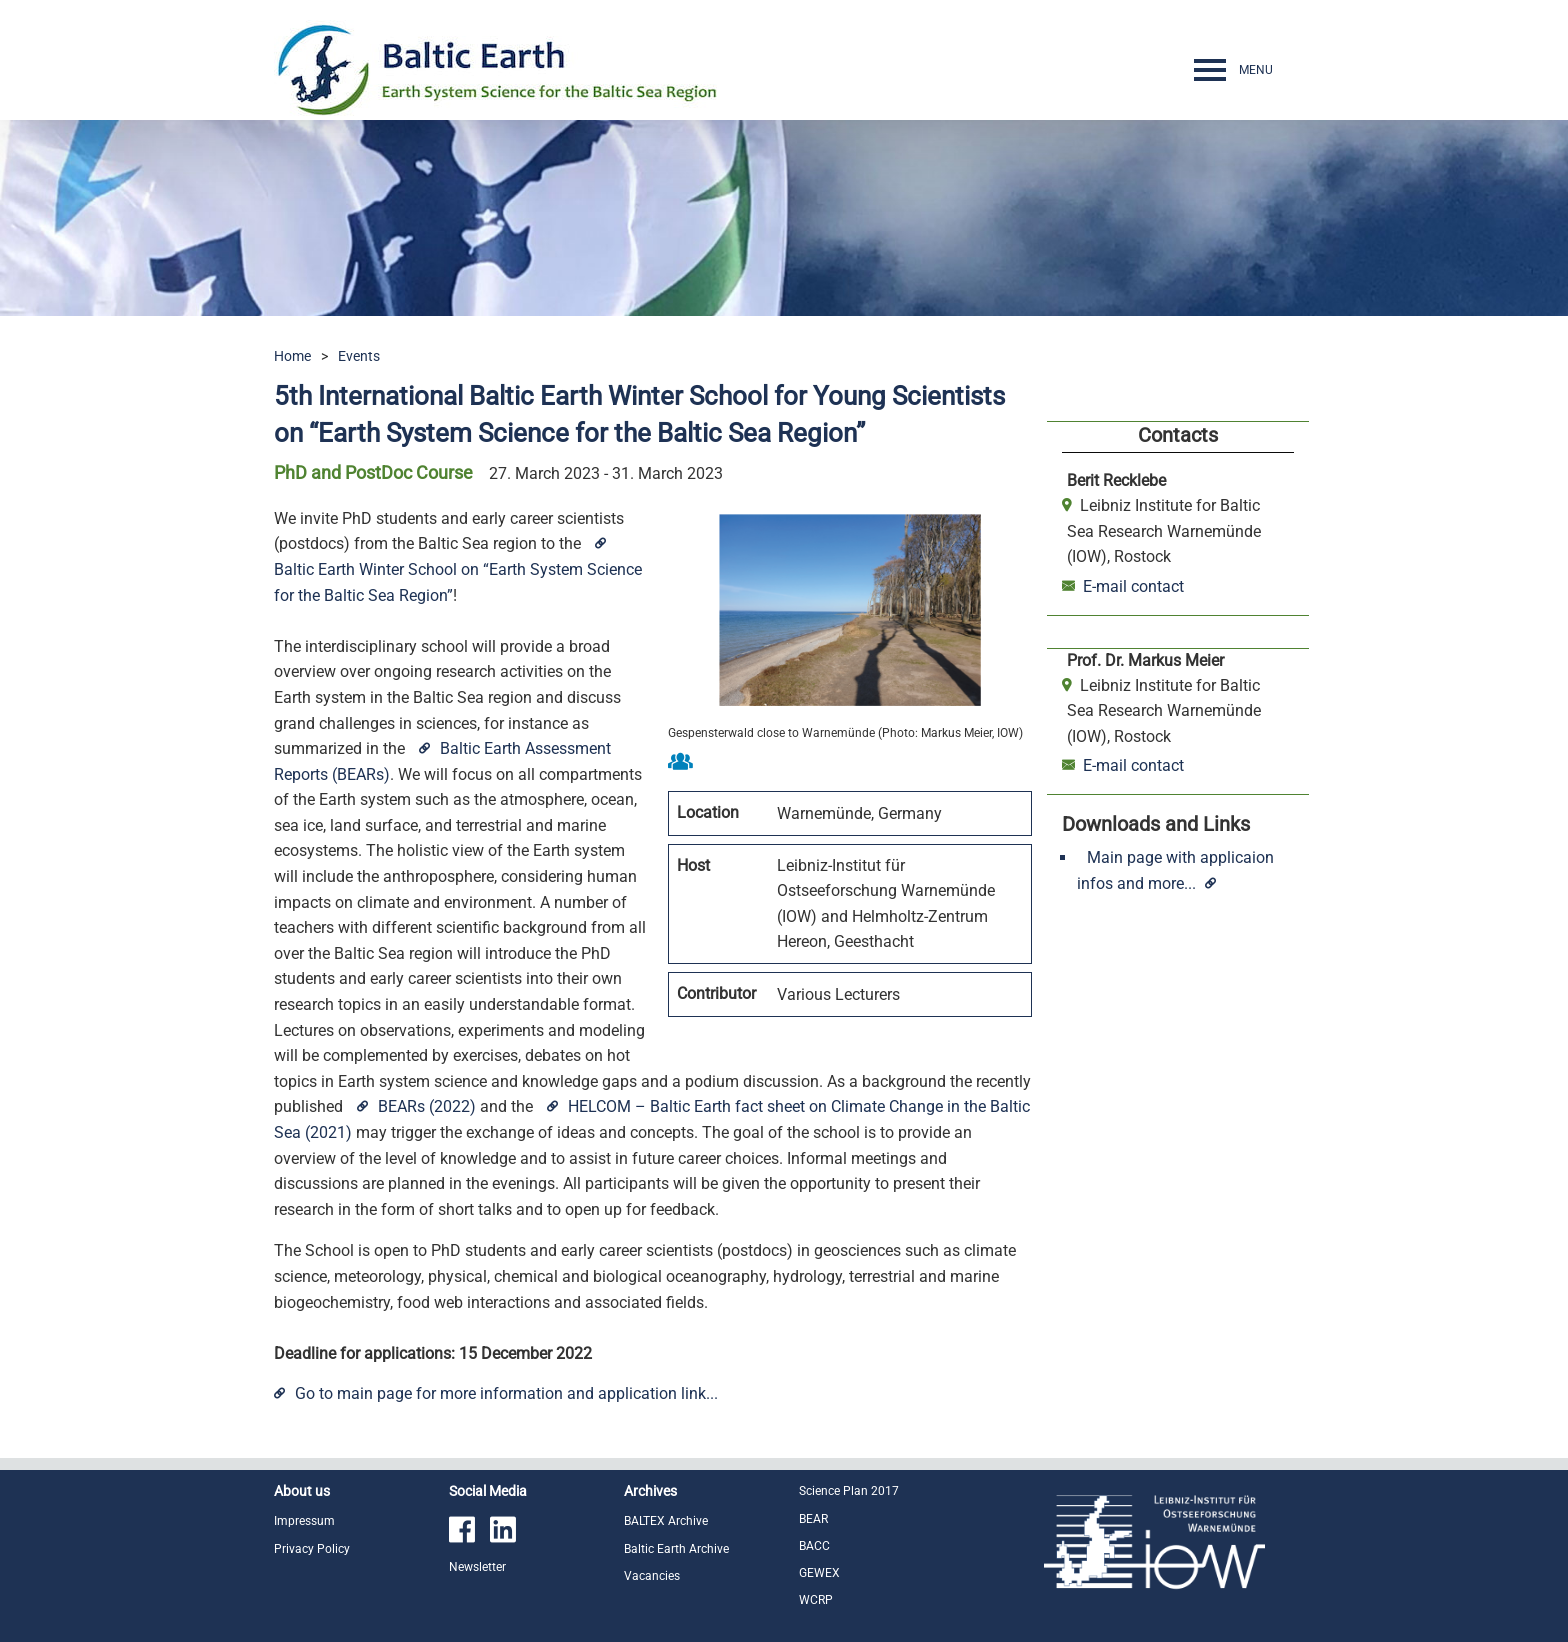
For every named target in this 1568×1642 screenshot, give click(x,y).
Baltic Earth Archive (676, 1549)
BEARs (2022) (427, 1106)
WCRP (816, 1600)
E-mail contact (1125, 586)
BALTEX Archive (666, 1521)
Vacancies (652, 1576)
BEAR (813, 1519)
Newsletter (477, 1567)
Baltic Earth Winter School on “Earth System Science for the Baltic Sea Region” (458, 582)
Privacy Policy (312, 1549)
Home (292, 356)
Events (359, 356)
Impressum (304, 1521)
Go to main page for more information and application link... (506, 1393)
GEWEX (819, 1573)
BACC (814, 1546)
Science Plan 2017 (849, 1491)
